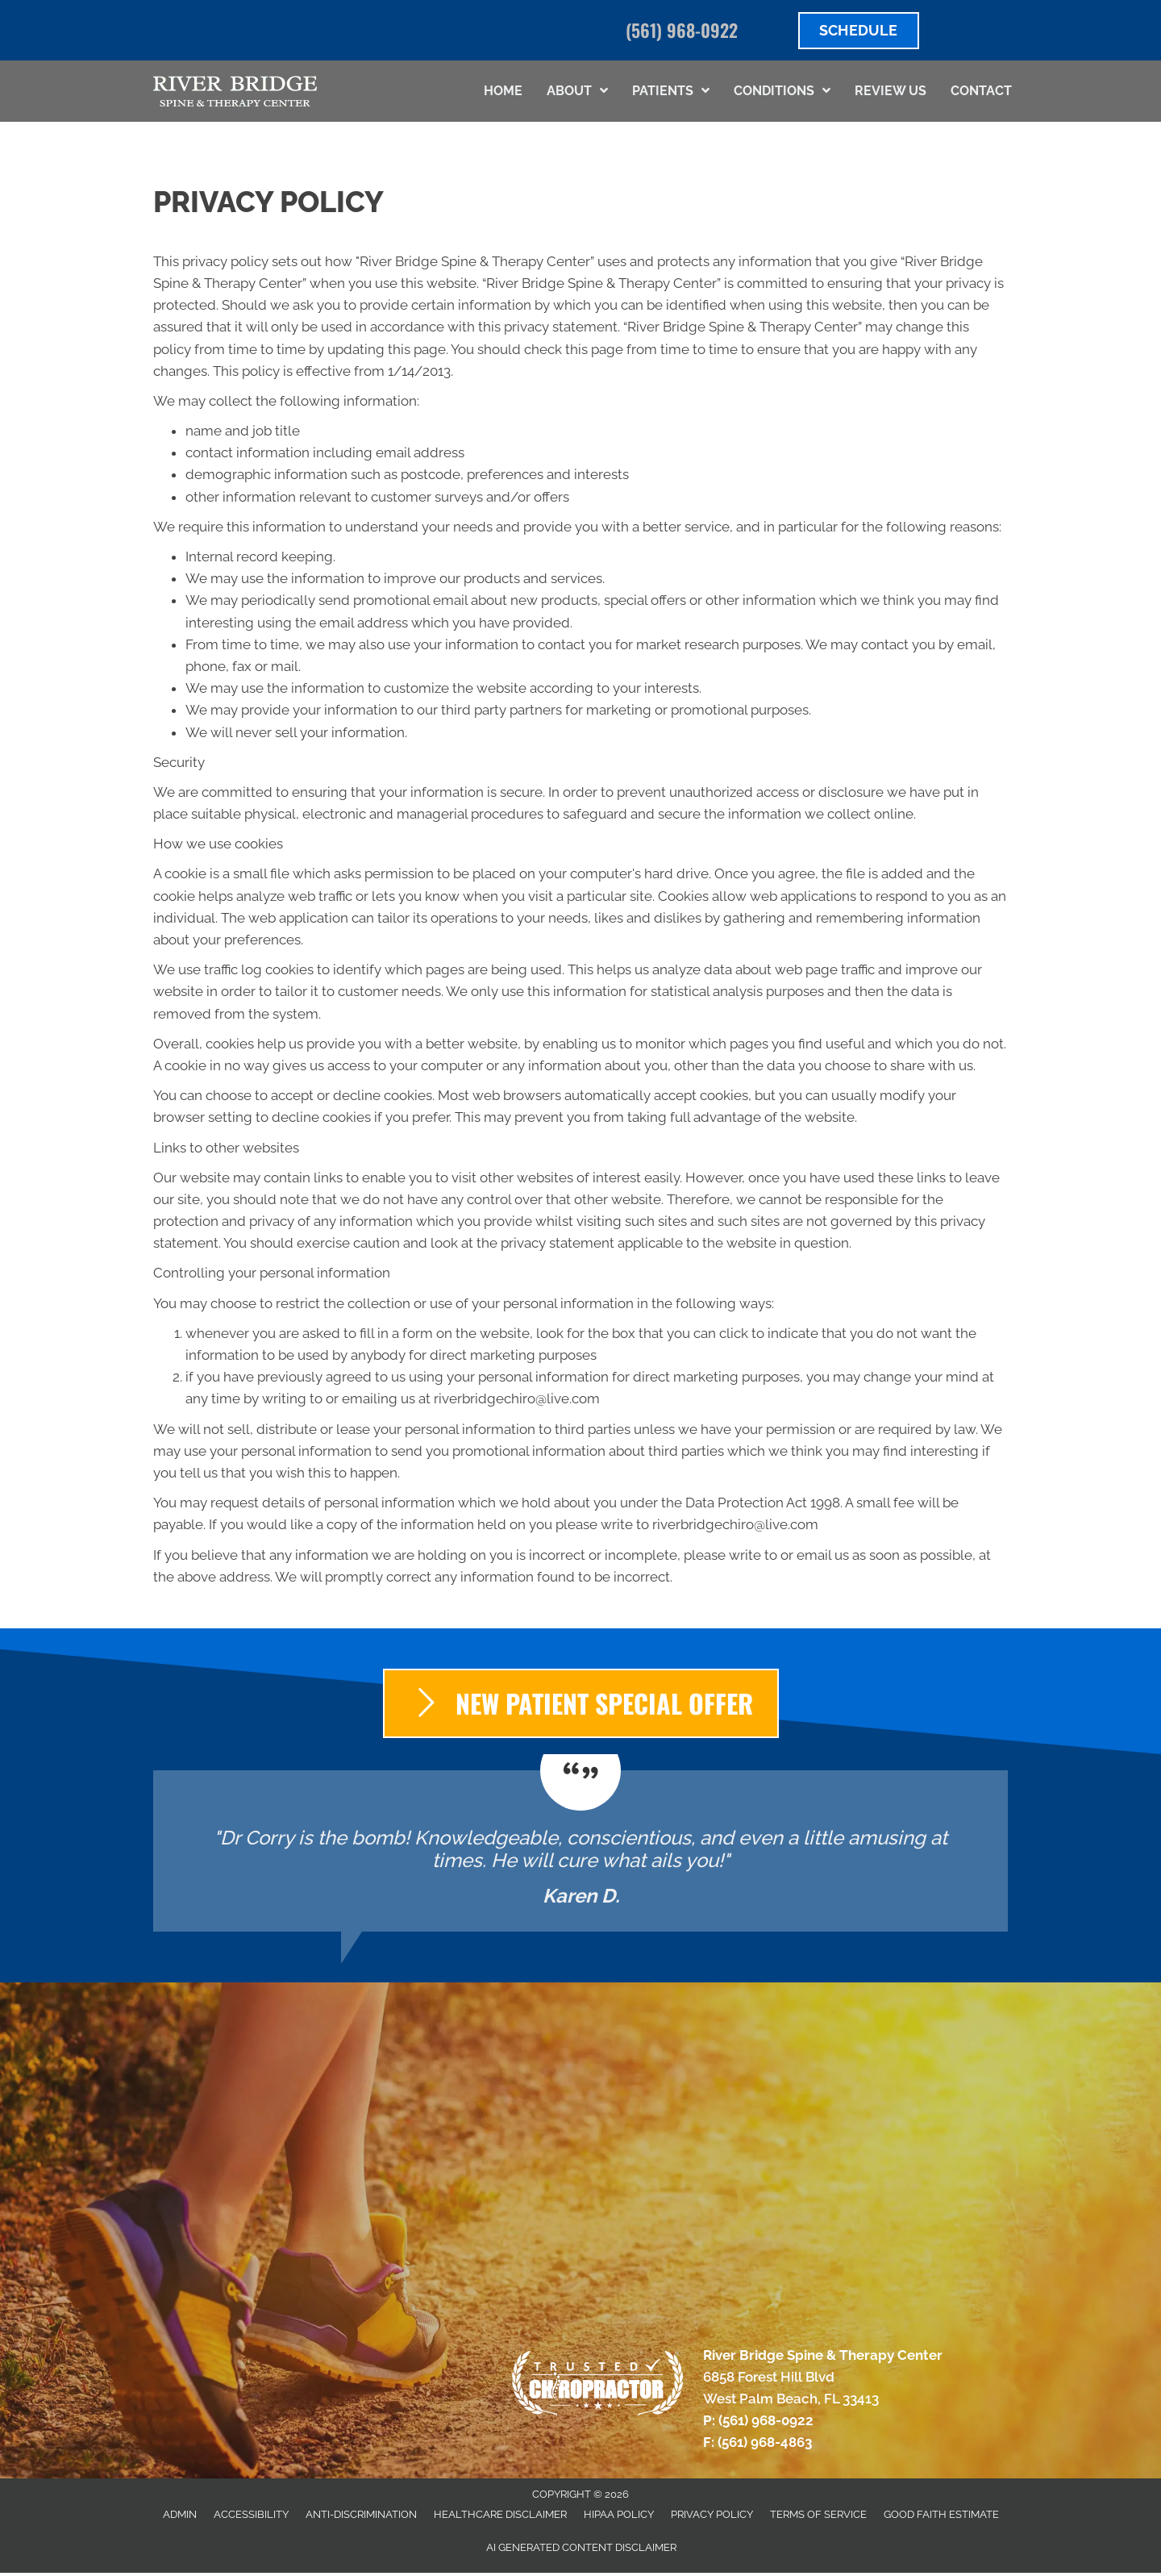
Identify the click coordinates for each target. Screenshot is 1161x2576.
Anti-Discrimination (361, 2514)
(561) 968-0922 (682, 30)
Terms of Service (818, 2514)
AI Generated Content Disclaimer (581, 2547)
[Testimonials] (580, 1851)
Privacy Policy (712, 2514)
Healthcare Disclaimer (500, 2514)
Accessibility (251, 2514)
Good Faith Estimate (941, 2514)
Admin (180, 2514)
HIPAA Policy (619, 2514)
